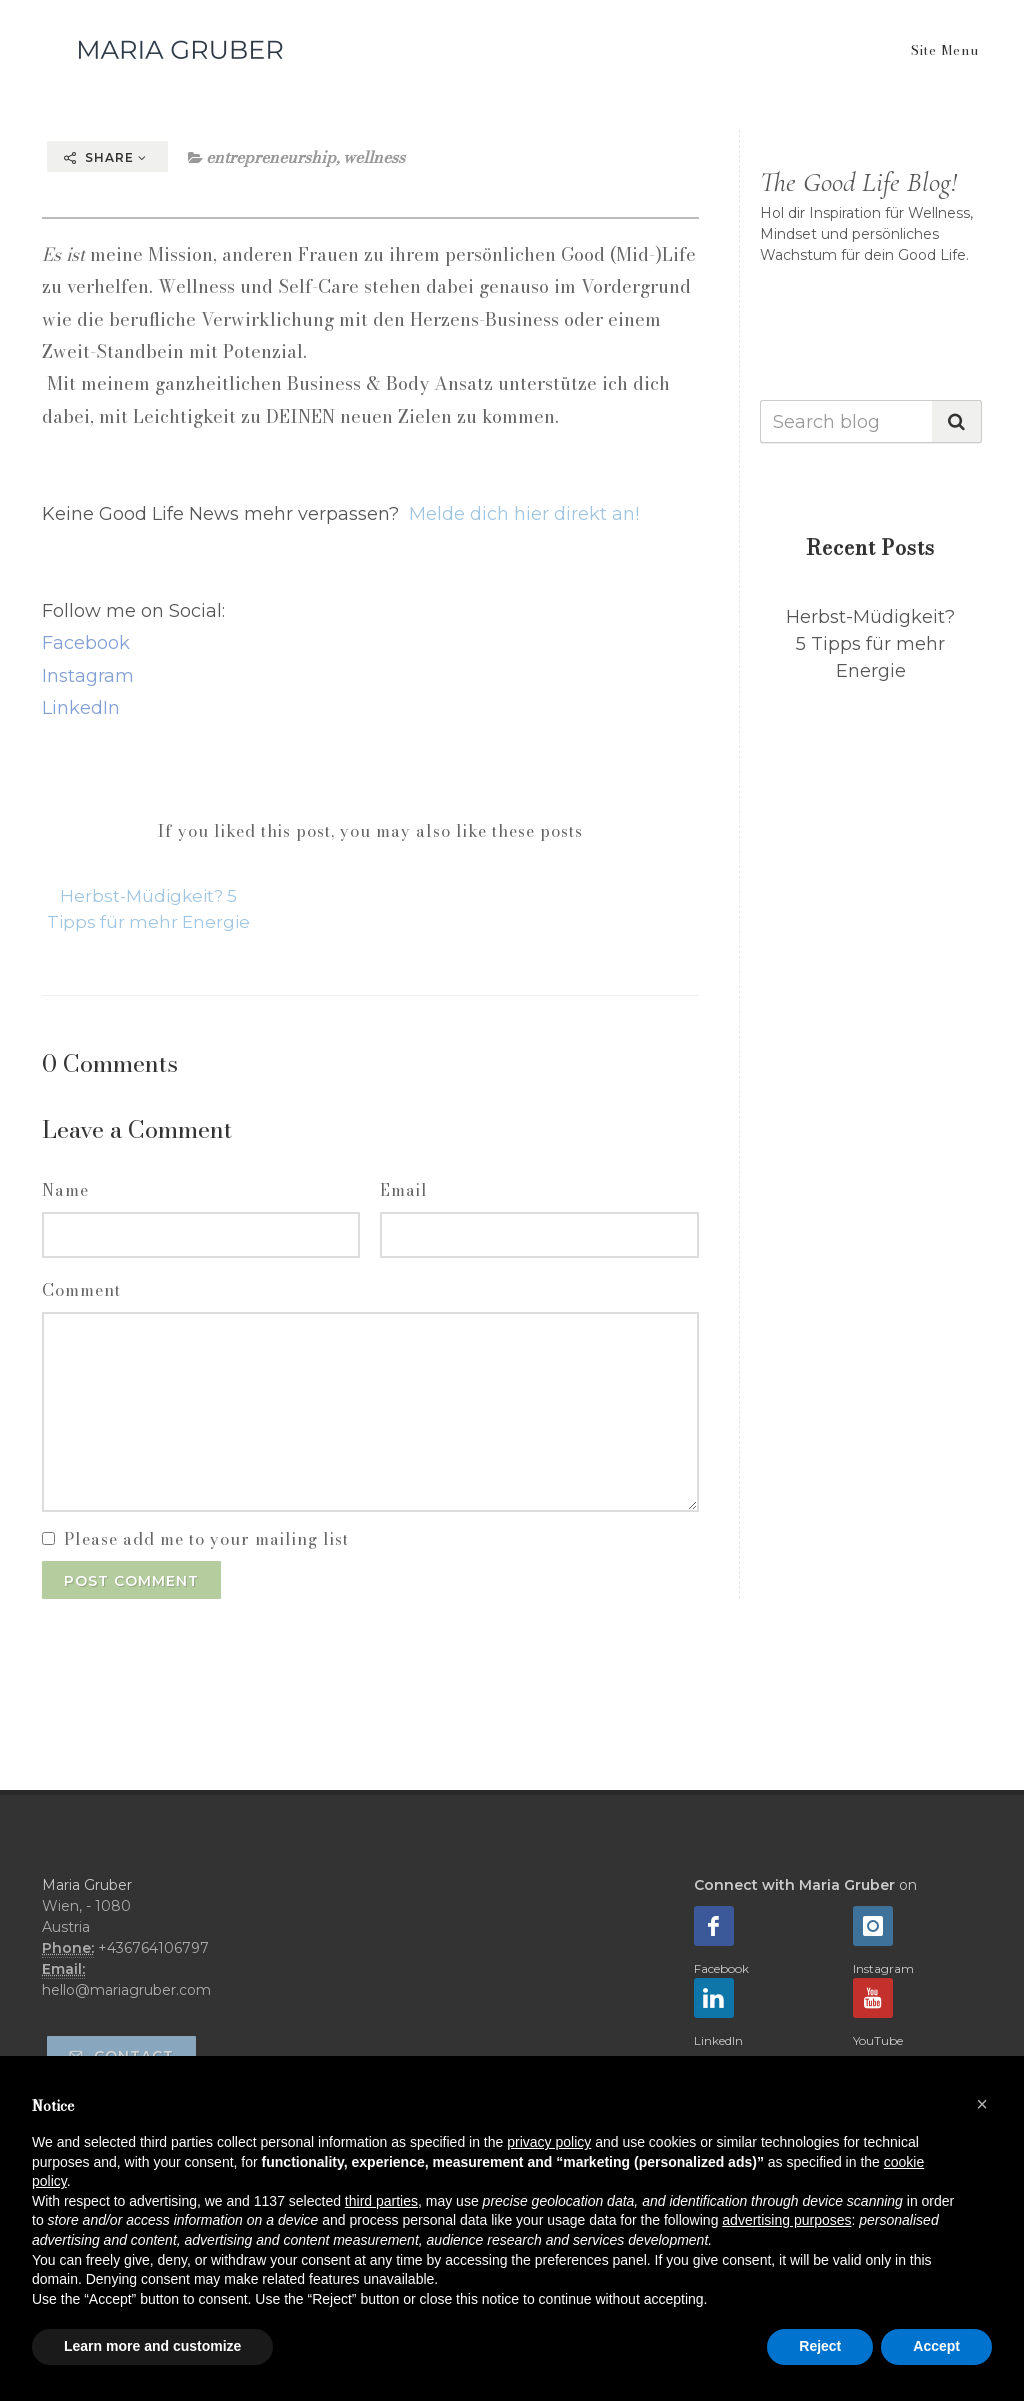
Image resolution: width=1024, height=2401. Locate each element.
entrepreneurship (271, 157)
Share (105, 157)
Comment (81, 1290)
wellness (374, 157)
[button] (982, 2104)
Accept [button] (936, 2346)
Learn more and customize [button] (152, 2346)
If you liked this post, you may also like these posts (370, 831)
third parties (381, 2201)
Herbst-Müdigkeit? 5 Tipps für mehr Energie (870, 644)
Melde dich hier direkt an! (524, 514)
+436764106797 (153, 1948)
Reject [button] (820, 2346)
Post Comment (131, 1581)
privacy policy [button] (549, 2142)
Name (65, 1190)
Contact (121, 2056)
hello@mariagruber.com (126, 1990)
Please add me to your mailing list (206, 1539)
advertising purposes (786, 2220)
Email (404, 1190)
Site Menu (945, 50)
